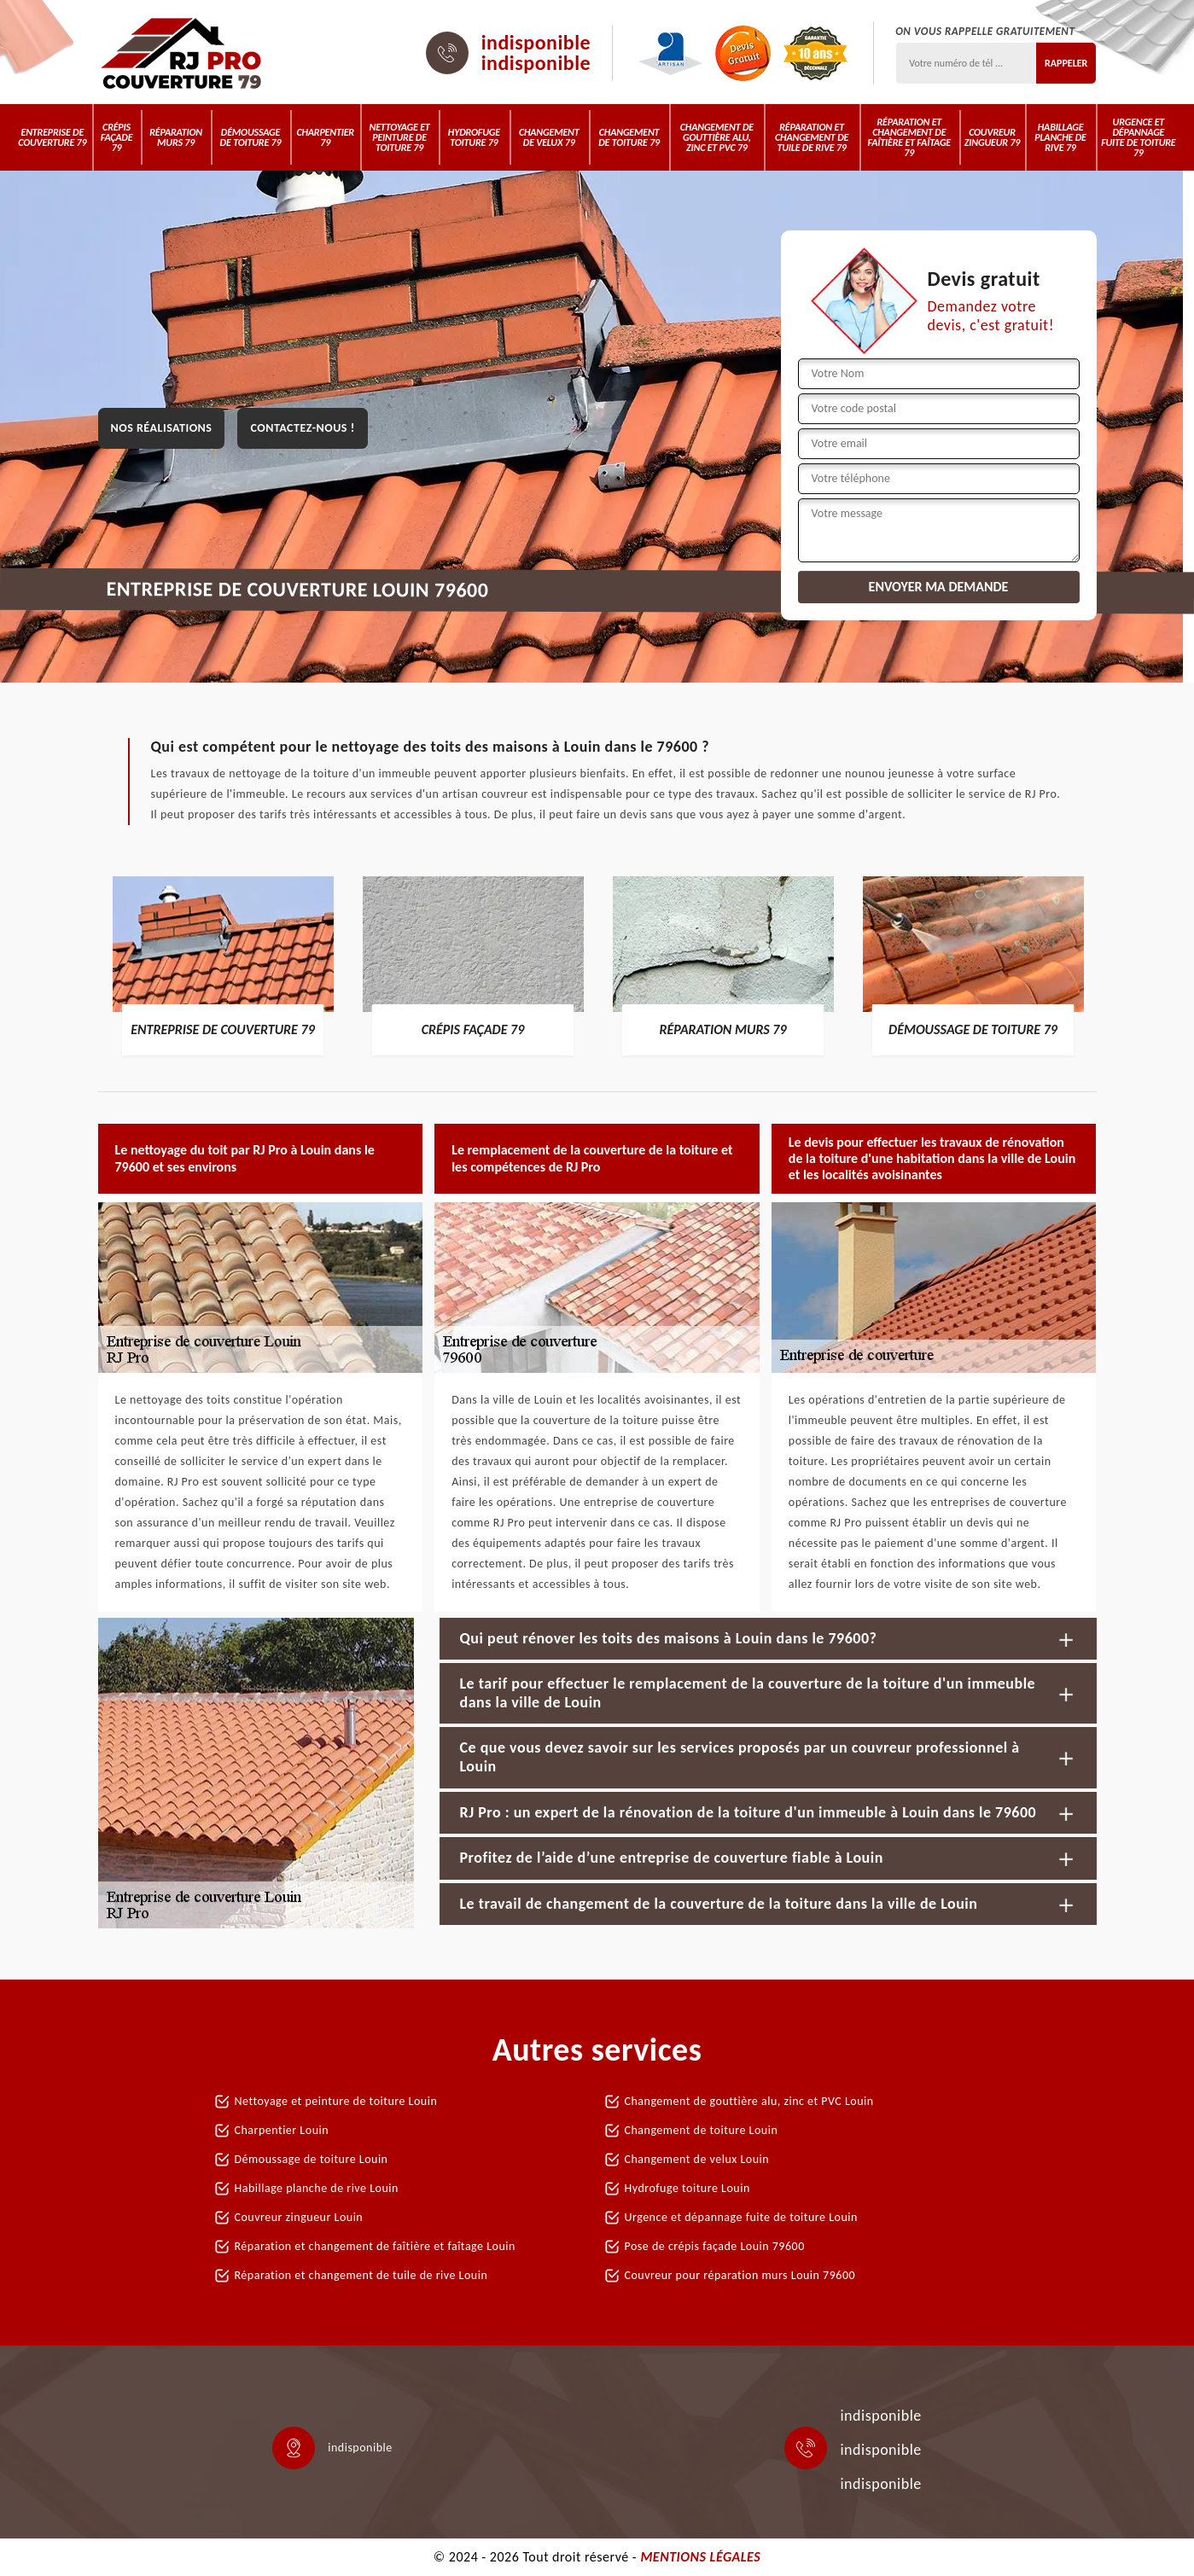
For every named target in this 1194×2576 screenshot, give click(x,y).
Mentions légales (700, 2557)
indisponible (536, 42)
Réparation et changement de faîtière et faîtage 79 (909, 137)
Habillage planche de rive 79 (1060, 137)
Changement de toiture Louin (701, 2130)
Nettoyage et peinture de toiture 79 (399, 137)
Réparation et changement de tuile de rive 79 (811, 137)
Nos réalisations (162, 428)
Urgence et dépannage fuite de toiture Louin (741, 2217)
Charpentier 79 (325, 137)
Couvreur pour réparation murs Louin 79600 (740, 2275)
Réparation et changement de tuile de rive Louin (361, 2275)
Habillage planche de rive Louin (317, 2188)
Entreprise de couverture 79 (52, 137)
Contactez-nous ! (302, 428)
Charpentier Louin (282, 2130)
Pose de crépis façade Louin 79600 (715, 2246)
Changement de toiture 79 (629, 137)
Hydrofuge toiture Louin (687, 2188)
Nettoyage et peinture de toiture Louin (336, 2101)
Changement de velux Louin (697, 2159)
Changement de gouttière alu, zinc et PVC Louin (749, 2101)
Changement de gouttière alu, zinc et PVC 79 (717, 137)
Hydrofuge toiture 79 (474, 137)
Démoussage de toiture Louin (311, 2159)
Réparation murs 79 (175, 137)
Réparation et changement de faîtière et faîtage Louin (375, 2246)
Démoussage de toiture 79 (251, 137)
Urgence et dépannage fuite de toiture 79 (1138, 137)
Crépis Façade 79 (117, 137)
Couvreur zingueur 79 (992, 137)
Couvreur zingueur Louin (299, 2217)
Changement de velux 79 (549, 137)
